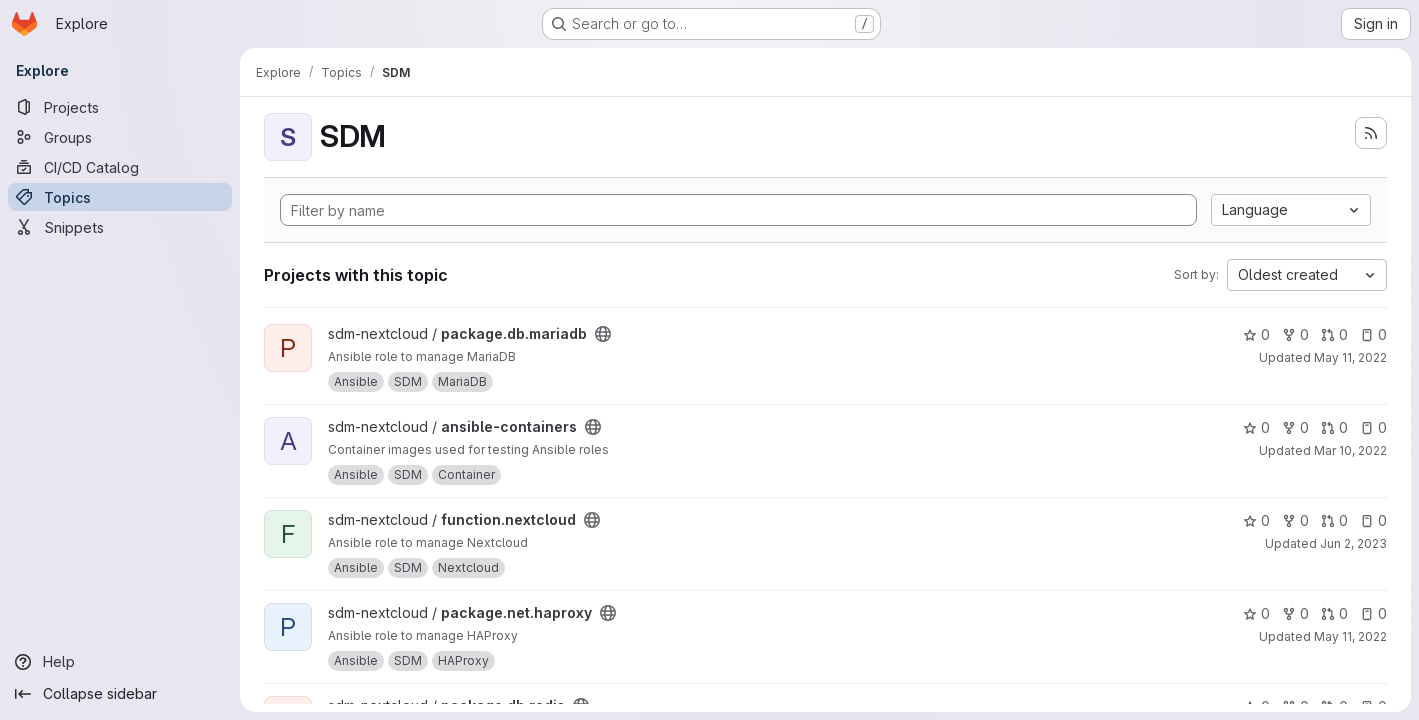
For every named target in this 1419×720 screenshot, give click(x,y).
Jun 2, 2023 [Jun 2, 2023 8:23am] (1353, 543)
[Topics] (120, 197)
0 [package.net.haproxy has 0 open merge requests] (1334, 613)
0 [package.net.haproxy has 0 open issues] (1373, 613)
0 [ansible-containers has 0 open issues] (1373, 427)
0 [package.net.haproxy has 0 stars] (1256, 613)
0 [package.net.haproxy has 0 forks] (1295, 613)
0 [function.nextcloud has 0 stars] (1256, 520)
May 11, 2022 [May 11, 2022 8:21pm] (1350, 636)
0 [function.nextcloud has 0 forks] (1295, 520)
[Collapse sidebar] (120, 694)
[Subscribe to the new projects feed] (1371, 133)
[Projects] (120, 107)
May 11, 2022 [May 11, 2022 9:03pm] (1350, 357)
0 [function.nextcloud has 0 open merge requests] (1334, 520)
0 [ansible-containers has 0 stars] (1256, 427)
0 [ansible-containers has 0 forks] (1295, 427)
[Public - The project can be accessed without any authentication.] (603, 334)
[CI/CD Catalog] (120, 167)
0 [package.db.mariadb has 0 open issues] (1373, 334)
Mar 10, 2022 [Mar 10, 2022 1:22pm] (1350, 450)
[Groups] (120, 137)
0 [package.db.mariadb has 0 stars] (1256, 334)
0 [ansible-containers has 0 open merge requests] (1334, 427)
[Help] (120, 662)
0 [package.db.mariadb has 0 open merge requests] (1334, 334)
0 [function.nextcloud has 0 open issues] (1373, 520)
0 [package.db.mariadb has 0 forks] (1295, 334)
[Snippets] (120, 227)
